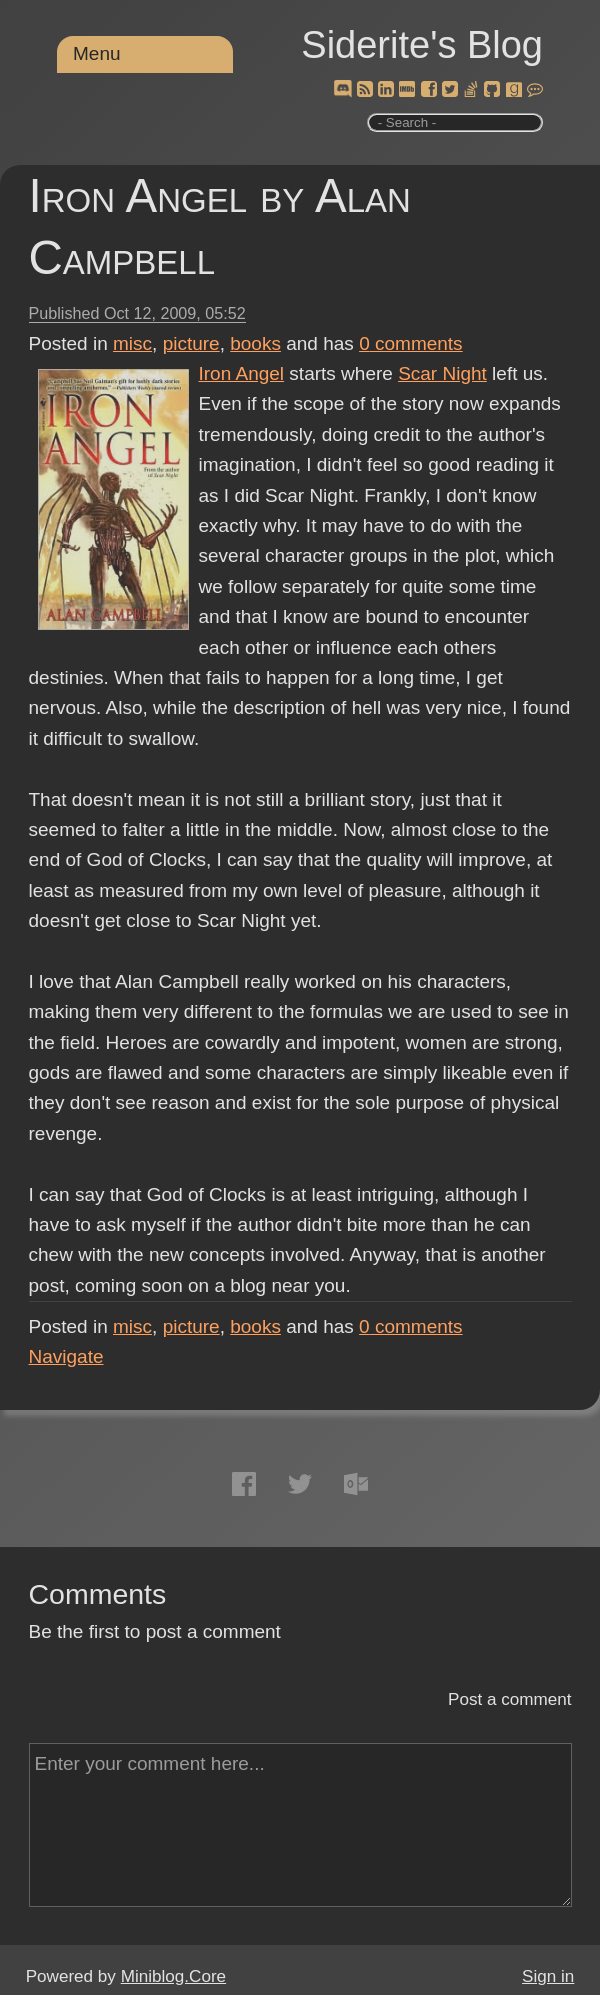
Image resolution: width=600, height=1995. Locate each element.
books (255, 343)
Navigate (66, 1356)
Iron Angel (242, 373)
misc (132, 343)
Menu (97, 53)
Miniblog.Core (173, 1976)
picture (191, 343)
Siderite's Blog (422, 45)
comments (411, 343)
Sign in (548, 1976)
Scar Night (442, 373)
